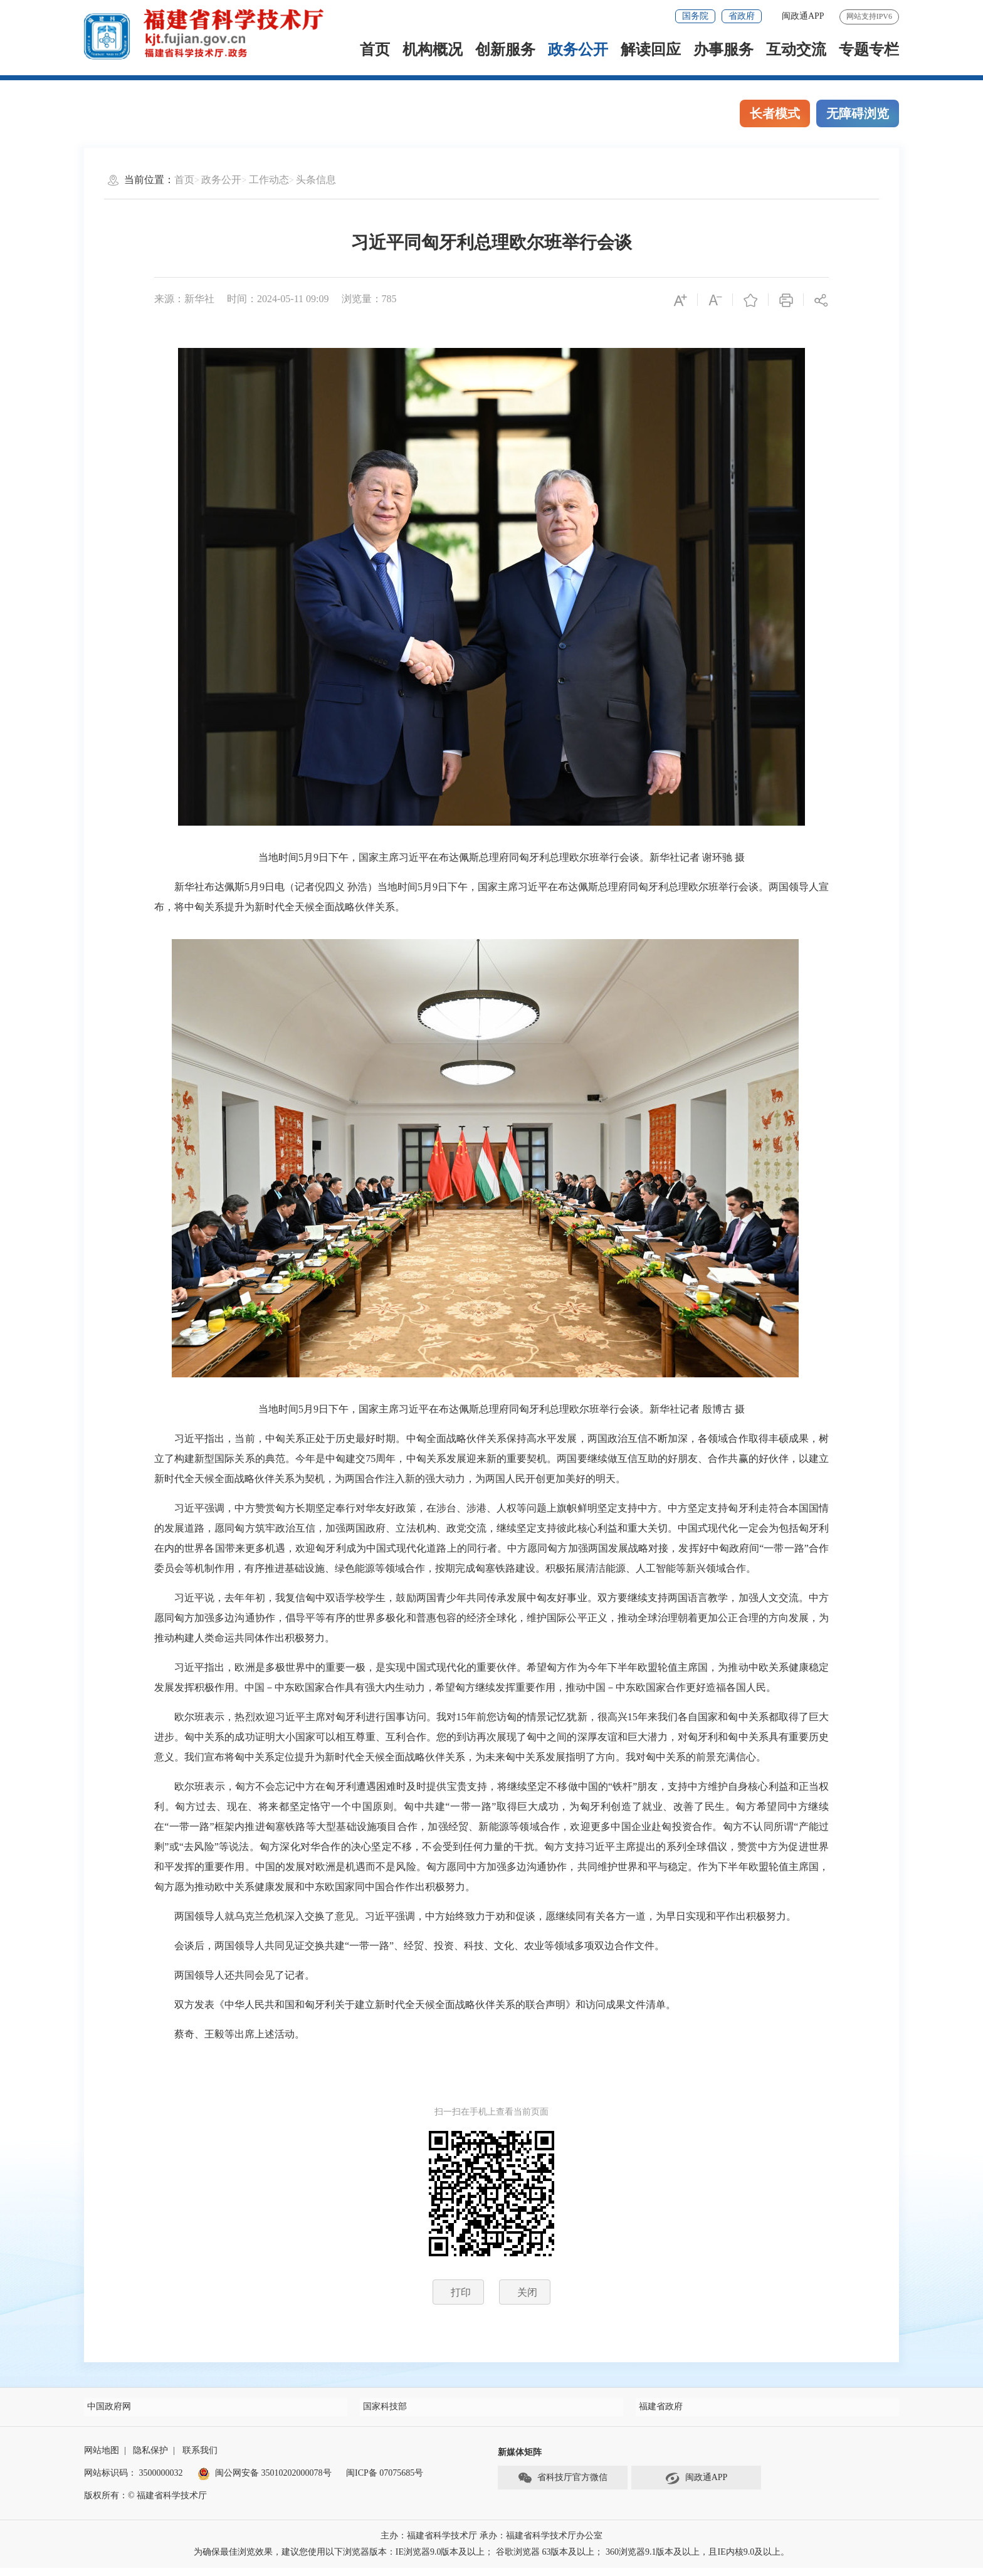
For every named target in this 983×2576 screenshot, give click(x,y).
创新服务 (505, 49)
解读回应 (651, 49)
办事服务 (723, 49)
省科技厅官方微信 (562, 2486)
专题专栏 (869, 49)
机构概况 (432, 49)
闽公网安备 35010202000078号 (264, 2481)
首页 (375, 49)
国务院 (695, 16)
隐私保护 (150, 2458)
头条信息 (316, 179)
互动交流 (796, 49)
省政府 (741, 16)
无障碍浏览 (857, 113)
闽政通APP (803, 16)
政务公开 (578, 49)
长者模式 (775, 113)
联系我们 (200, 2458)
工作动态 (269, 179)
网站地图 (101, 2458)
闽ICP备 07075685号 (384, 2481)
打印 (461, 2292)
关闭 (527, 2292)
